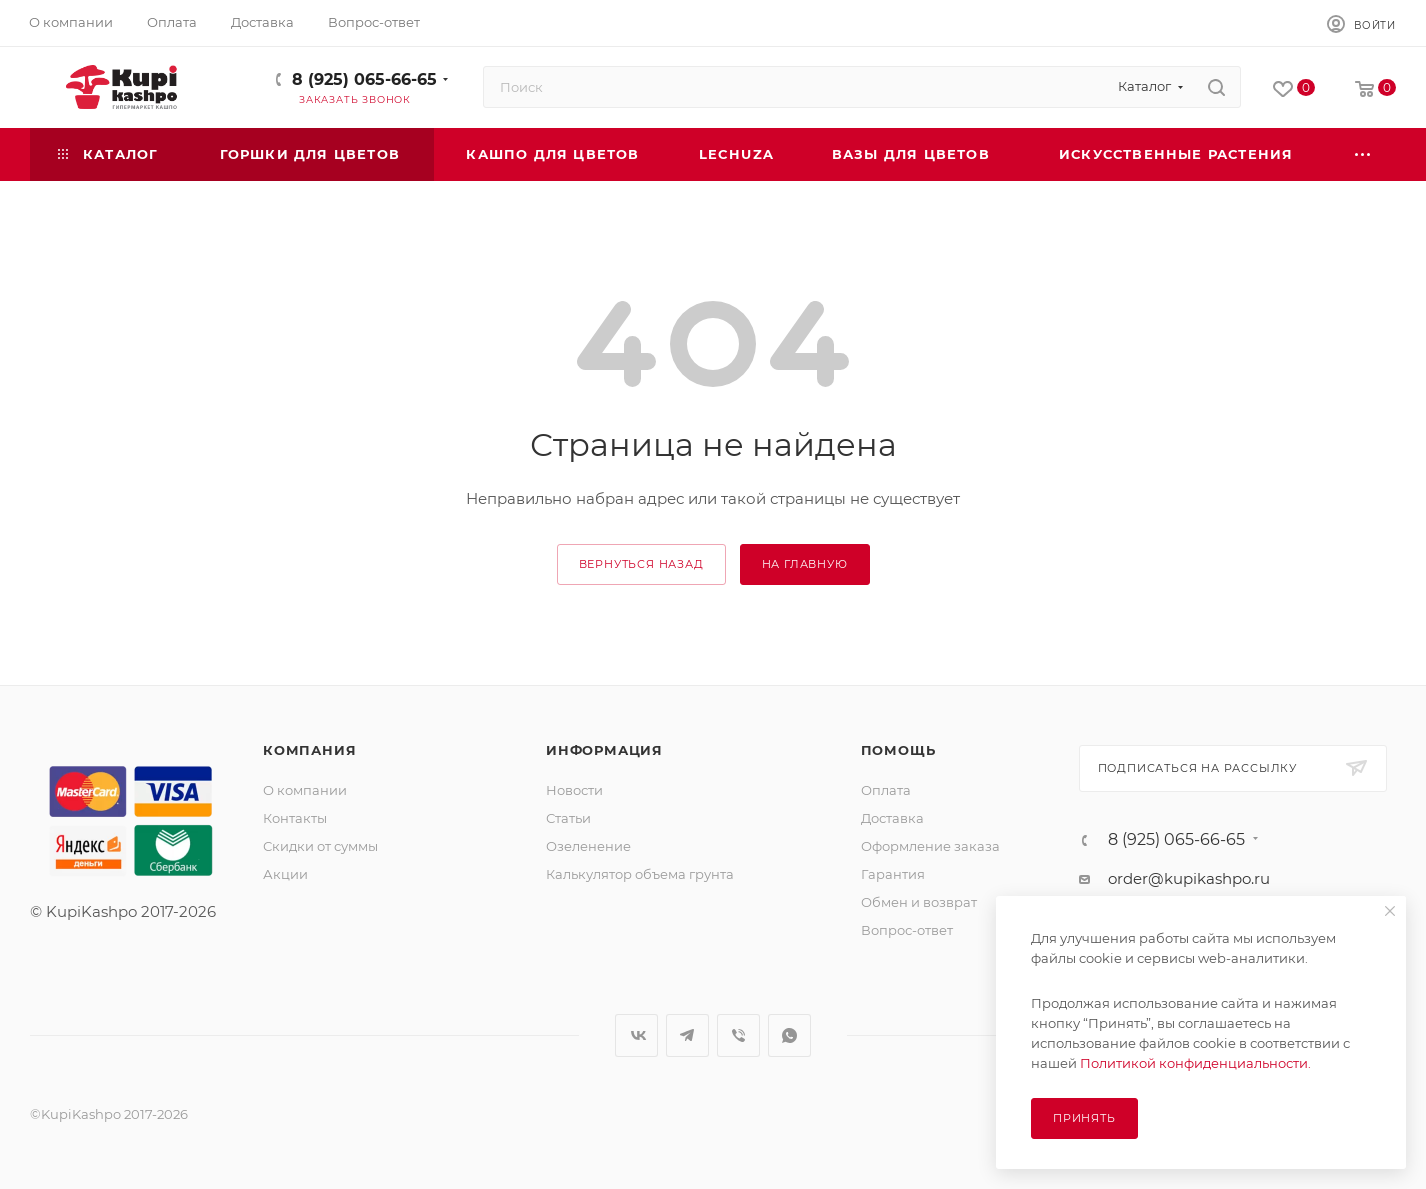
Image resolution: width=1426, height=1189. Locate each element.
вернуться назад (641, 564)
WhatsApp (789, 1035)
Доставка (892, 818)
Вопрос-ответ (907, 930)
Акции (285, 874)
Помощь (898, 750)
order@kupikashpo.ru (1189, 878)
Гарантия (893, 874)
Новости (574, 790)
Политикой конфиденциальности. (1195, 1063)
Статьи (568, 818)
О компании (305, 790)
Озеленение (588, 846)
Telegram (687, 1035)
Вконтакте (636, 1035)
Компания (309, 750)
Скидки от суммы (320, 846)
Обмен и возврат (919, 902)
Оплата (886, 790)
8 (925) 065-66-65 (364, 79)
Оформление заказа (930, 846)
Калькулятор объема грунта (640, 874)
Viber (738, 1035)
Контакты (295, 818)
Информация (604, 750)
